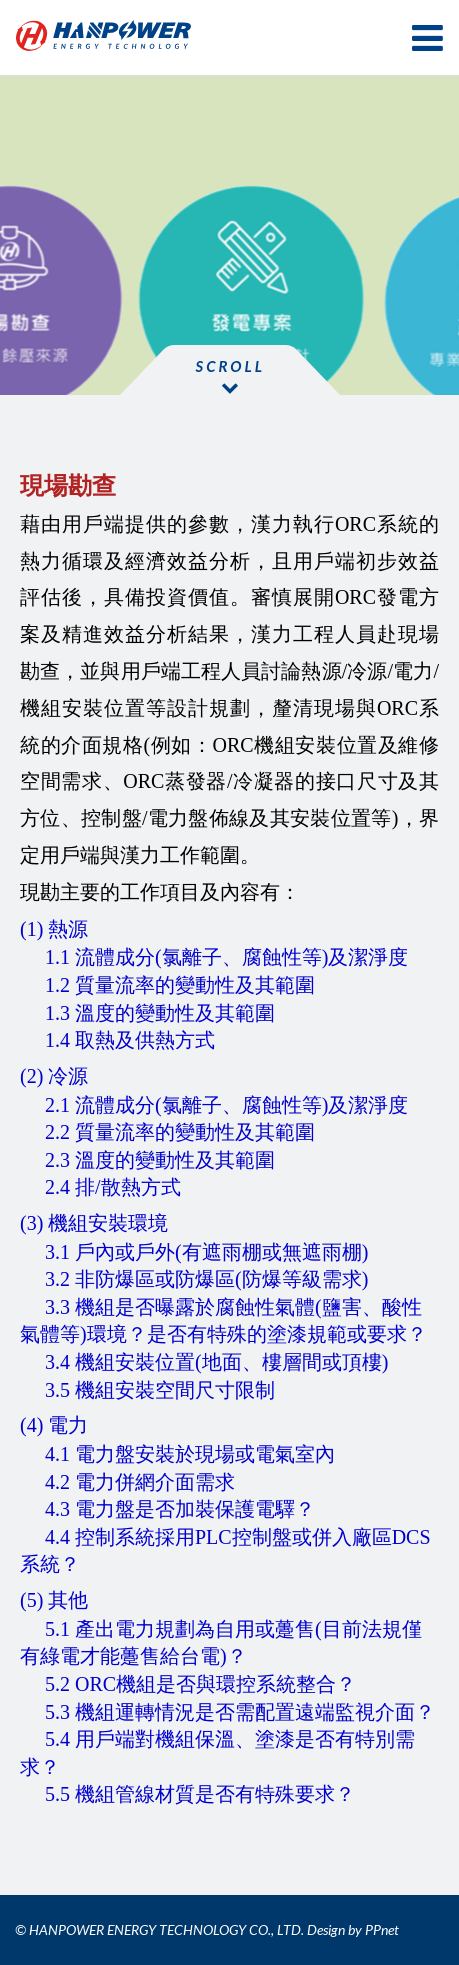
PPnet (382, 1929)
